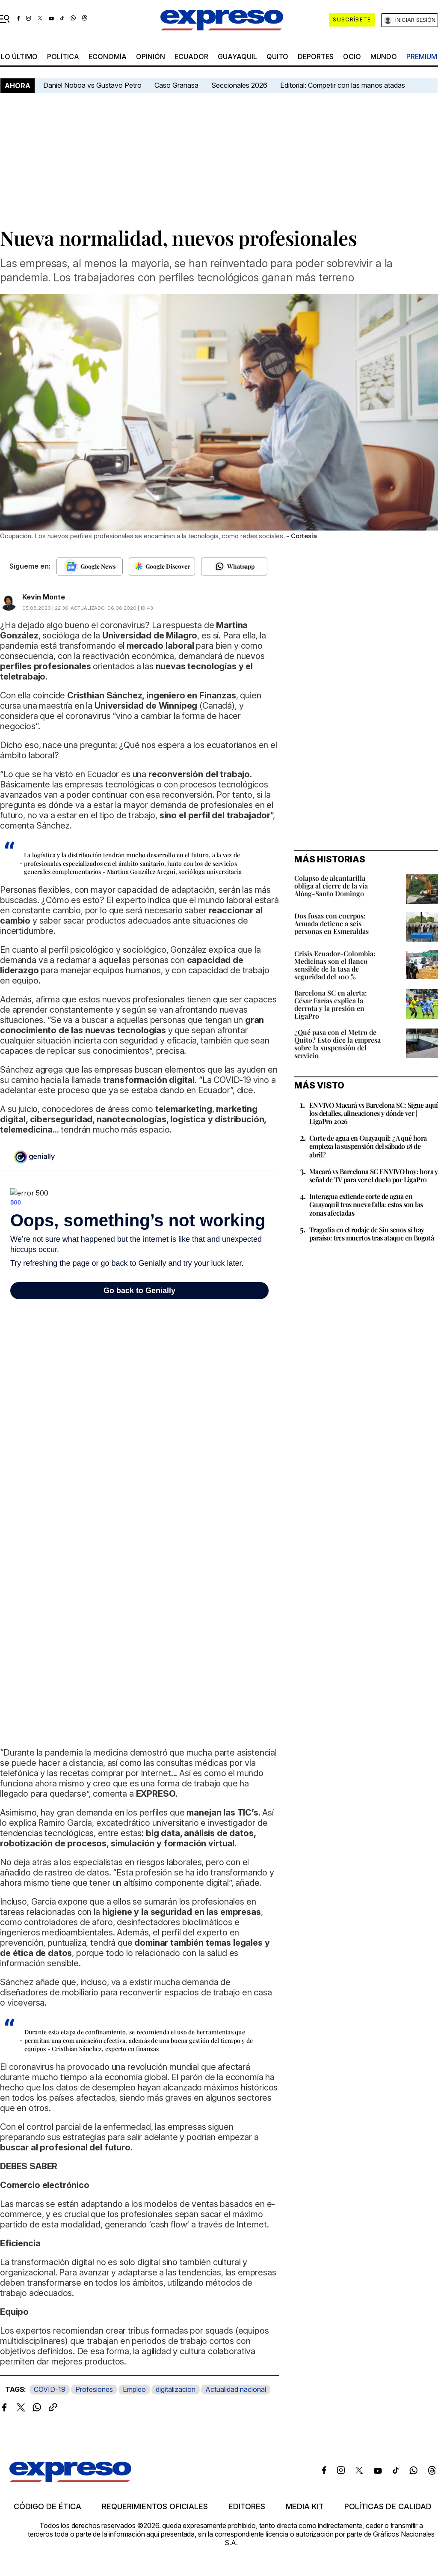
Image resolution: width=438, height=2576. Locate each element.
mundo (383, 56)
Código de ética (47, 2506)
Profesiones (94, 2389)
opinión (150, 56)
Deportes (316, 56)
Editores (246, 2506)
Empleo (134, 2389)
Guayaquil (237, 56)
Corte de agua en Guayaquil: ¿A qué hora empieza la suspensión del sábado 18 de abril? (368, 1146)
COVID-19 (49, 2389)
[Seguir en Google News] (89, 566)
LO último (19, 56)
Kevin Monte (43, 596)
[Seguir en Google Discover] (162, 566)
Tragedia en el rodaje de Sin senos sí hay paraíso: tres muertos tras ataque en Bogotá (371, 1233)
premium (421, 56)
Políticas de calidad (388, 2506)
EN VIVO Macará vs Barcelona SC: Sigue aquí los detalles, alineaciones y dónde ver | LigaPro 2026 (373, 1113)
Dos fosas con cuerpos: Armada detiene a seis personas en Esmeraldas (331, 923)
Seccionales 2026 (239, 85)
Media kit (305, 2506)
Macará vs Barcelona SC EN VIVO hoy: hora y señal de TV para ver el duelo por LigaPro (373, 1175)
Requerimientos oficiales (155, 2506)
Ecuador (191, 56)
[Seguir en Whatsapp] (234, 566)
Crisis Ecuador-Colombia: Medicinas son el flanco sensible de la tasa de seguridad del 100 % (335, 965)
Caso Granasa (176, 85)
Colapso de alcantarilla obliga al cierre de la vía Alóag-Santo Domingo (331, 886)
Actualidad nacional (235, 2389)
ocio (352, 56)
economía (108, 56)
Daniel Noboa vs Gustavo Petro (92, 85)
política (63, 56)
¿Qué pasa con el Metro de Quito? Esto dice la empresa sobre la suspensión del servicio (337, 1044)
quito (277, 56)
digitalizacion (175, 2389)
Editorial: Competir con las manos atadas (342, 85)
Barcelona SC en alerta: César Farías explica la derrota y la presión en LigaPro (330, 1004)
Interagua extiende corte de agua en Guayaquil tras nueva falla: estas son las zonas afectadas (366, 1204)
